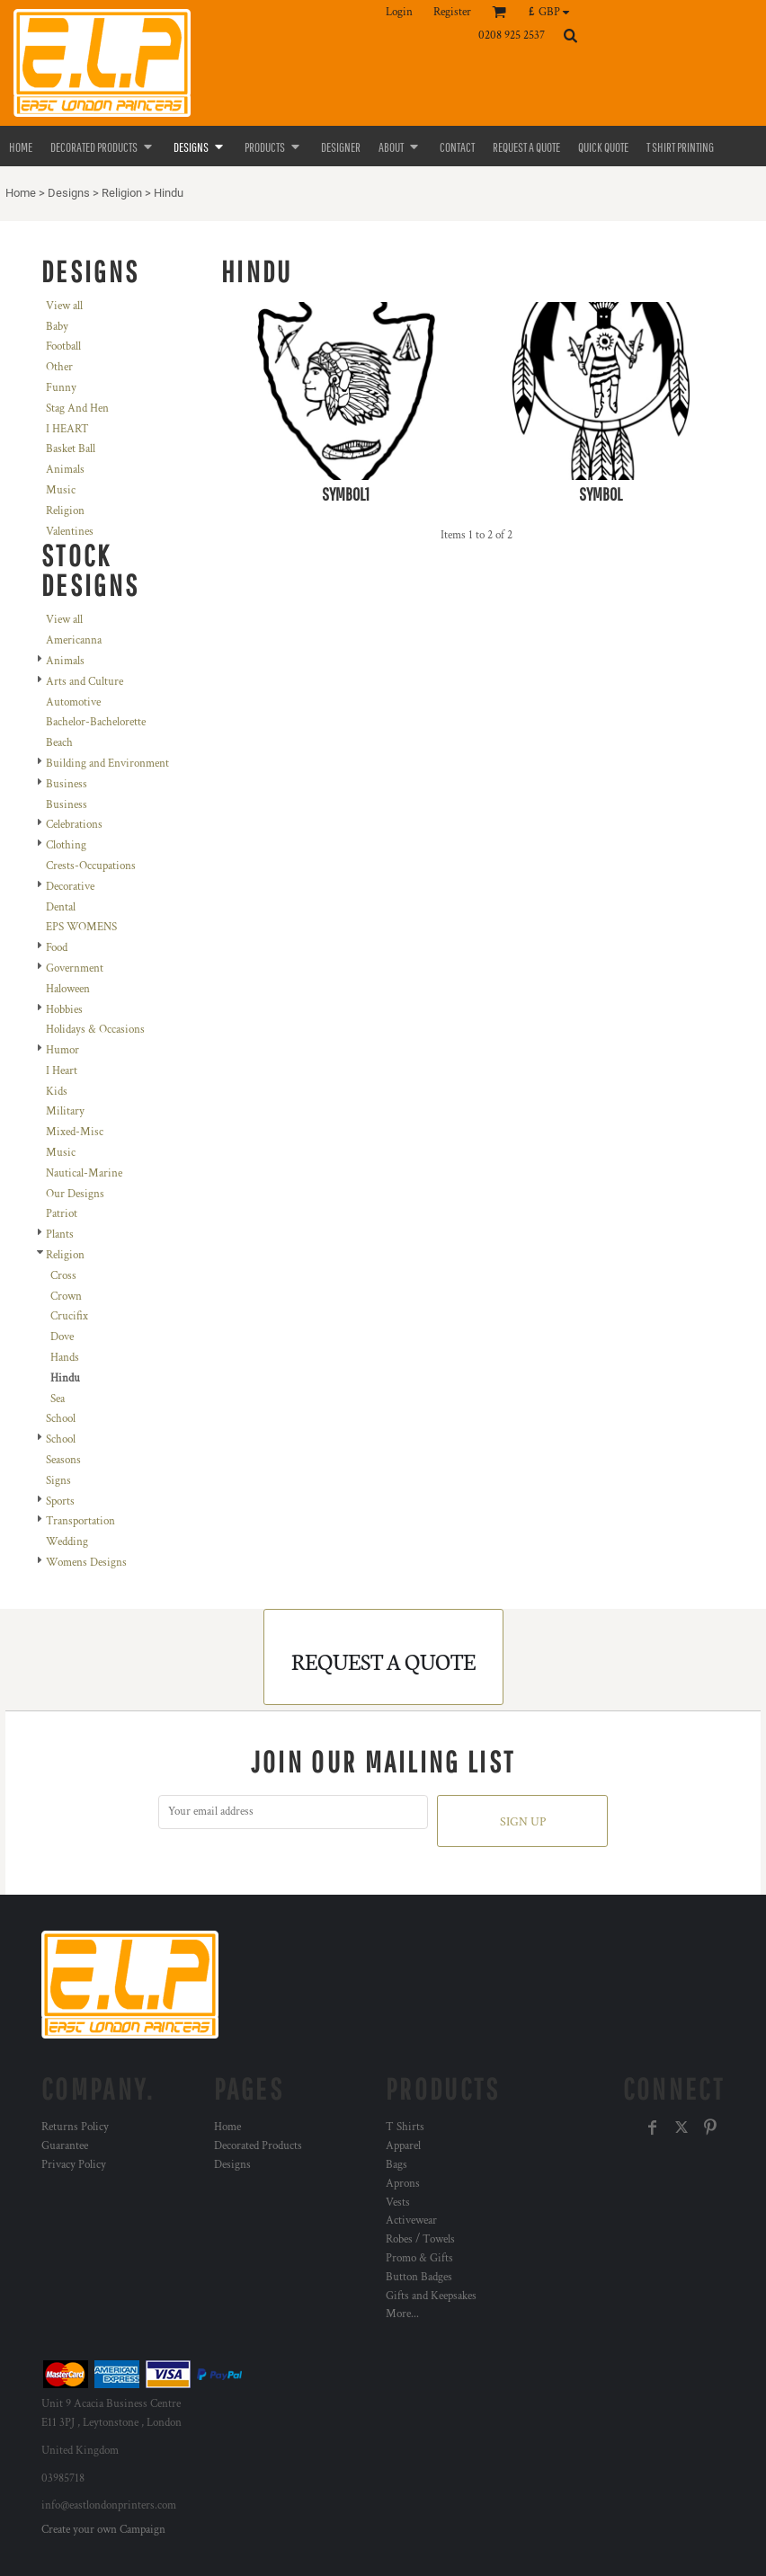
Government (74, 968)
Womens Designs (86, 1562)
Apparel (403, 2146)
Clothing (66, 845)
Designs (69, 193)
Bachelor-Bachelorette (96, 722)
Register (452, 12)
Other (59, 367)
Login (399, 12)
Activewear (411, 2220)
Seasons (63, 1460)
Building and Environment (107, 763)
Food (56, 947)
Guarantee (64, 2146)
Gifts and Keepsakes (431, 2296)
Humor (62, 1050)
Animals (65, 469)
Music (61, 490)
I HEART (67, 429)
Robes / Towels (420, 2239)
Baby (57, 326)
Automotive (73, 702)
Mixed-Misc (74, 1132)
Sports (60, 1501)
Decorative (70, 886)
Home (20, 193)
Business (66, 784)
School (61, 1418)
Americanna (74, 640)
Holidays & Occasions (95, 1029)
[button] (553, 11)
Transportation (80, 1521)
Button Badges (419, 2277)
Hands (64, 1357)
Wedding (67, 1542)
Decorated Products (258, 2146)
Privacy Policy (73, 2164)
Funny (61, 387)
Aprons (403, 2183)
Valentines (70, 531)
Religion (122, 193)
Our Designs (75, 1194)
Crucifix (69, 1316)
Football (63, 346)
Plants (60, 1234)
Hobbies (64, 1009)
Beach (59, 743)
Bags (396, 2164)
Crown (66, 1296)
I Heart (61, 1071)
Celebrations (74, 824)
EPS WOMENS (81, 927)
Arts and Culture (84, 681)
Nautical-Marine (84, 1173)
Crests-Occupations (91, 866)
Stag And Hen (77, 408)
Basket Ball (70, 449)
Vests (398, 2202)
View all (64, 306)
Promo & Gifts (419, 2258)
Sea (57, 1399)
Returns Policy (75, 2127)
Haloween (68, 989)
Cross (63, 1276)
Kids (56, 1091)
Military (65, 1111)
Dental (61, 907)
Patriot (61, 1213)
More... (402, 2314)
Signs (58, 1480)
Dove (62, 1337)
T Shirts (405, 2127)
